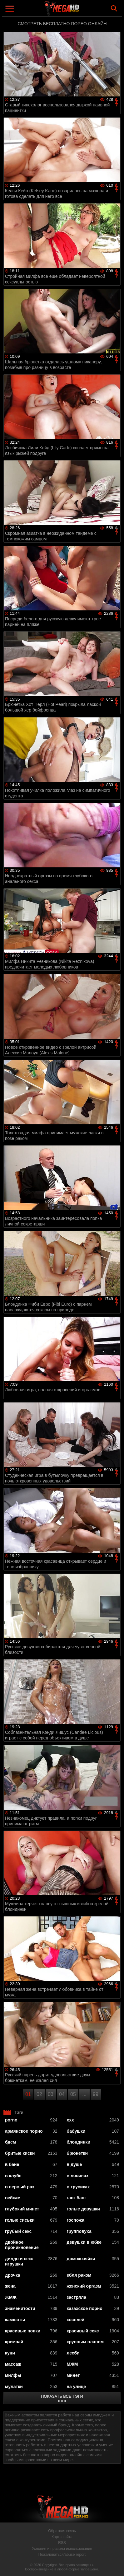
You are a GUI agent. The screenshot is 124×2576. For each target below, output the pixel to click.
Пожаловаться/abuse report (62, 2554)
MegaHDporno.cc (79, 11)
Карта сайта (62, 2537)
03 (50, 2094)
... (84, 2094)
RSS (62, 2543)
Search (114, 8)
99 (95, 2094)
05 (73, 2094)
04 (62, 2094)
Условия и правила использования (62, 2548)
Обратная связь (62, 2531)
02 (39, 2094)
